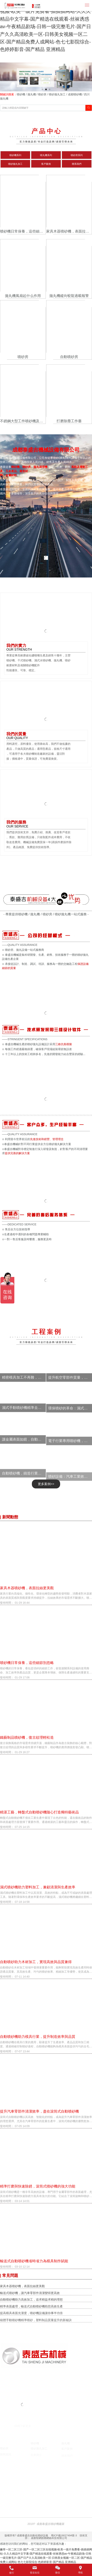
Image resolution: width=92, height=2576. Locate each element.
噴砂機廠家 (32, 2491)
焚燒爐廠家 (75, 2491)
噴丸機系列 (46, 155)
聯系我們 (76, 164)
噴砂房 (42, 94)
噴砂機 (21, 94)
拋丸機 (31, 94)
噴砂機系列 (15, 155)
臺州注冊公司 (15, 2495)
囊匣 (46, 2495)
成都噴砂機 (75, 94)
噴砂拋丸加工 (57, 94)
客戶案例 (46, 164)
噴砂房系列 (77, 155)
